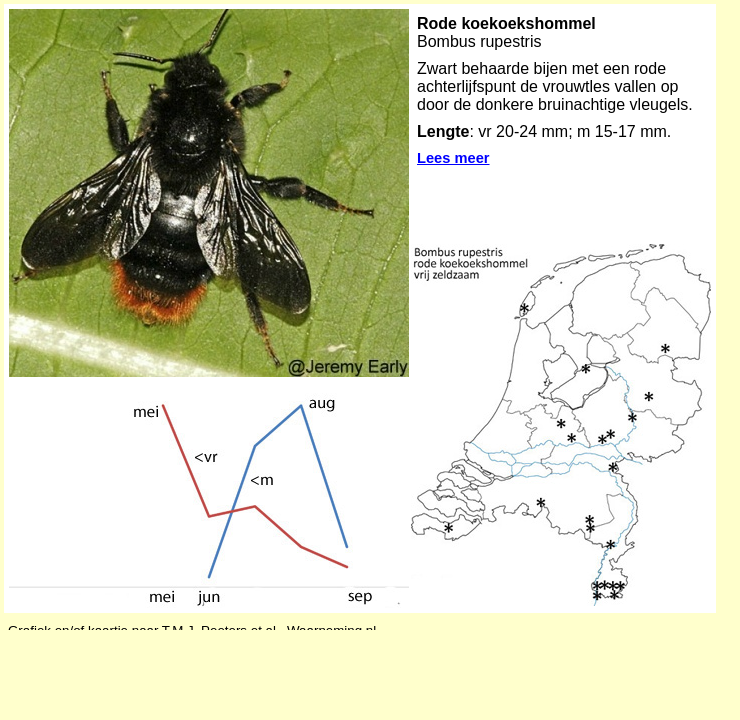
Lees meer (453, 158)
